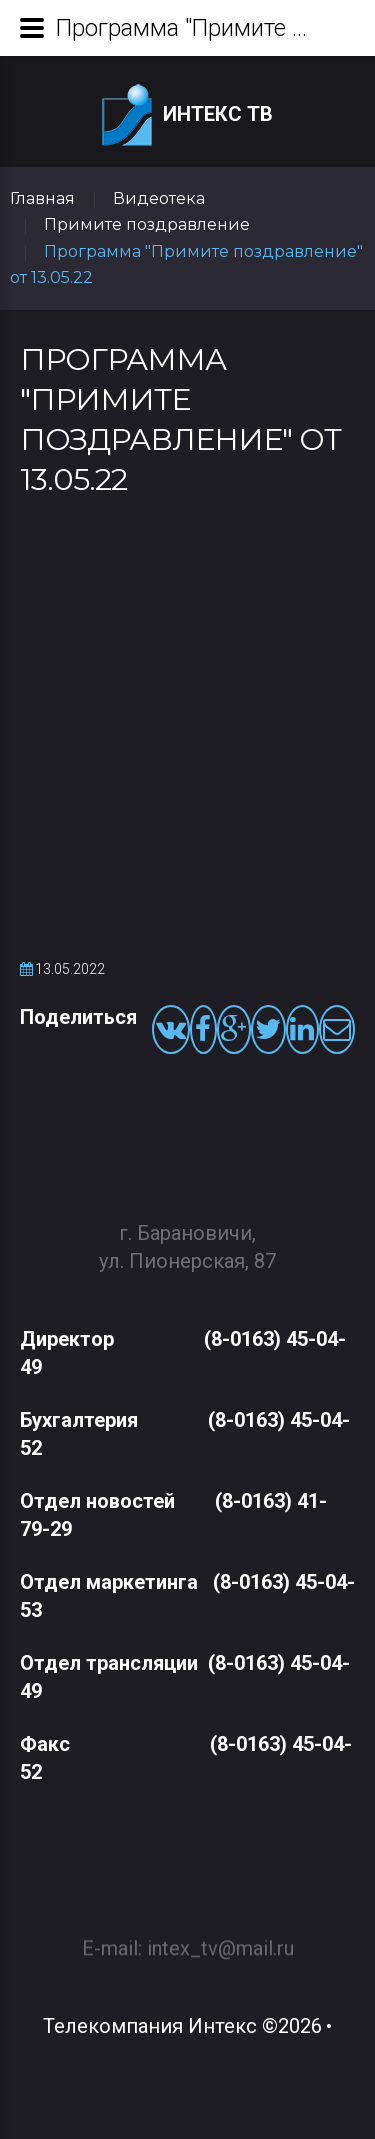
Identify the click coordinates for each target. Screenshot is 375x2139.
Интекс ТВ (187, 115)
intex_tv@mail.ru (220, 1940)
